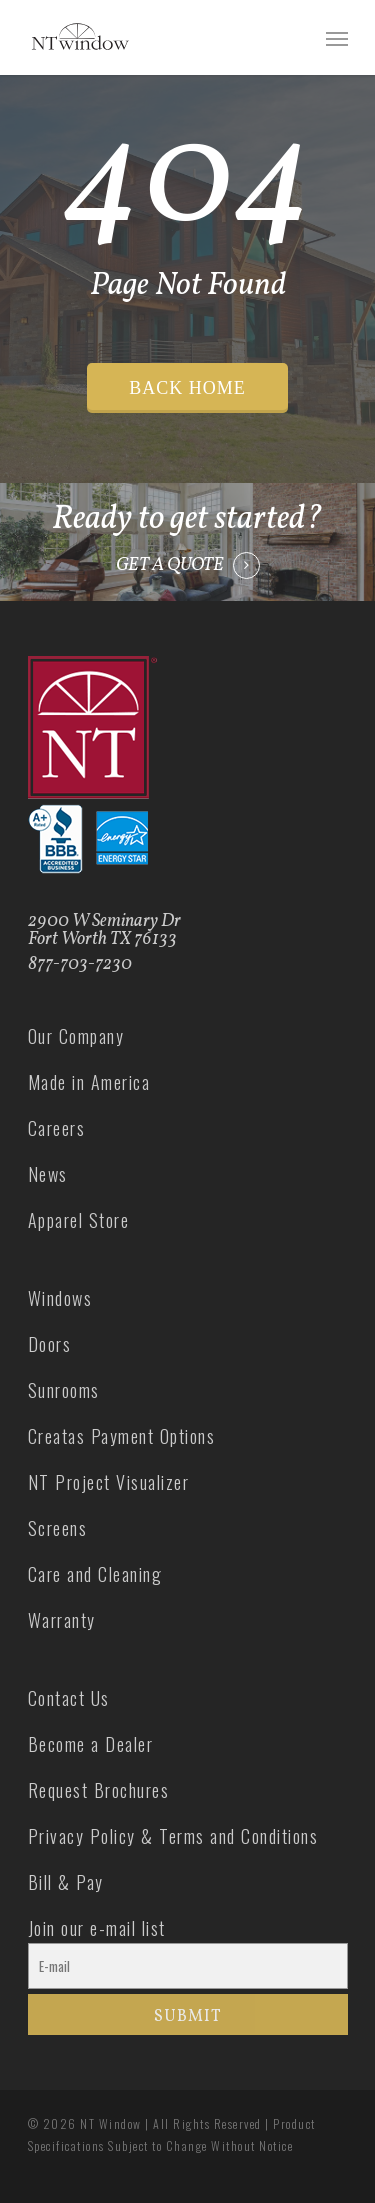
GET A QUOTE (170, 566)
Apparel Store (79, 1220)
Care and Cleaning (95, 1574)
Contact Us (69, 1698)
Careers (57, 1128)
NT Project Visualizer (109, 1482)
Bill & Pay (66, 1882)
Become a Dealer (91, 1744)
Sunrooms (64, 1390)
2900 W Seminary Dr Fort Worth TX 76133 (104, 930)
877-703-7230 (80, 964)
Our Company (76, 1036)
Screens (58, 1528)
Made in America (89, 1082)
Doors (50, 1344)
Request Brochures (99, 1790)
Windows (60, 1298)
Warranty (62, 1620)
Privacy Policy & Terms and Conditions (173, 1836)
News (48, 1174)
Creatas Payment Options (122, 1436)
